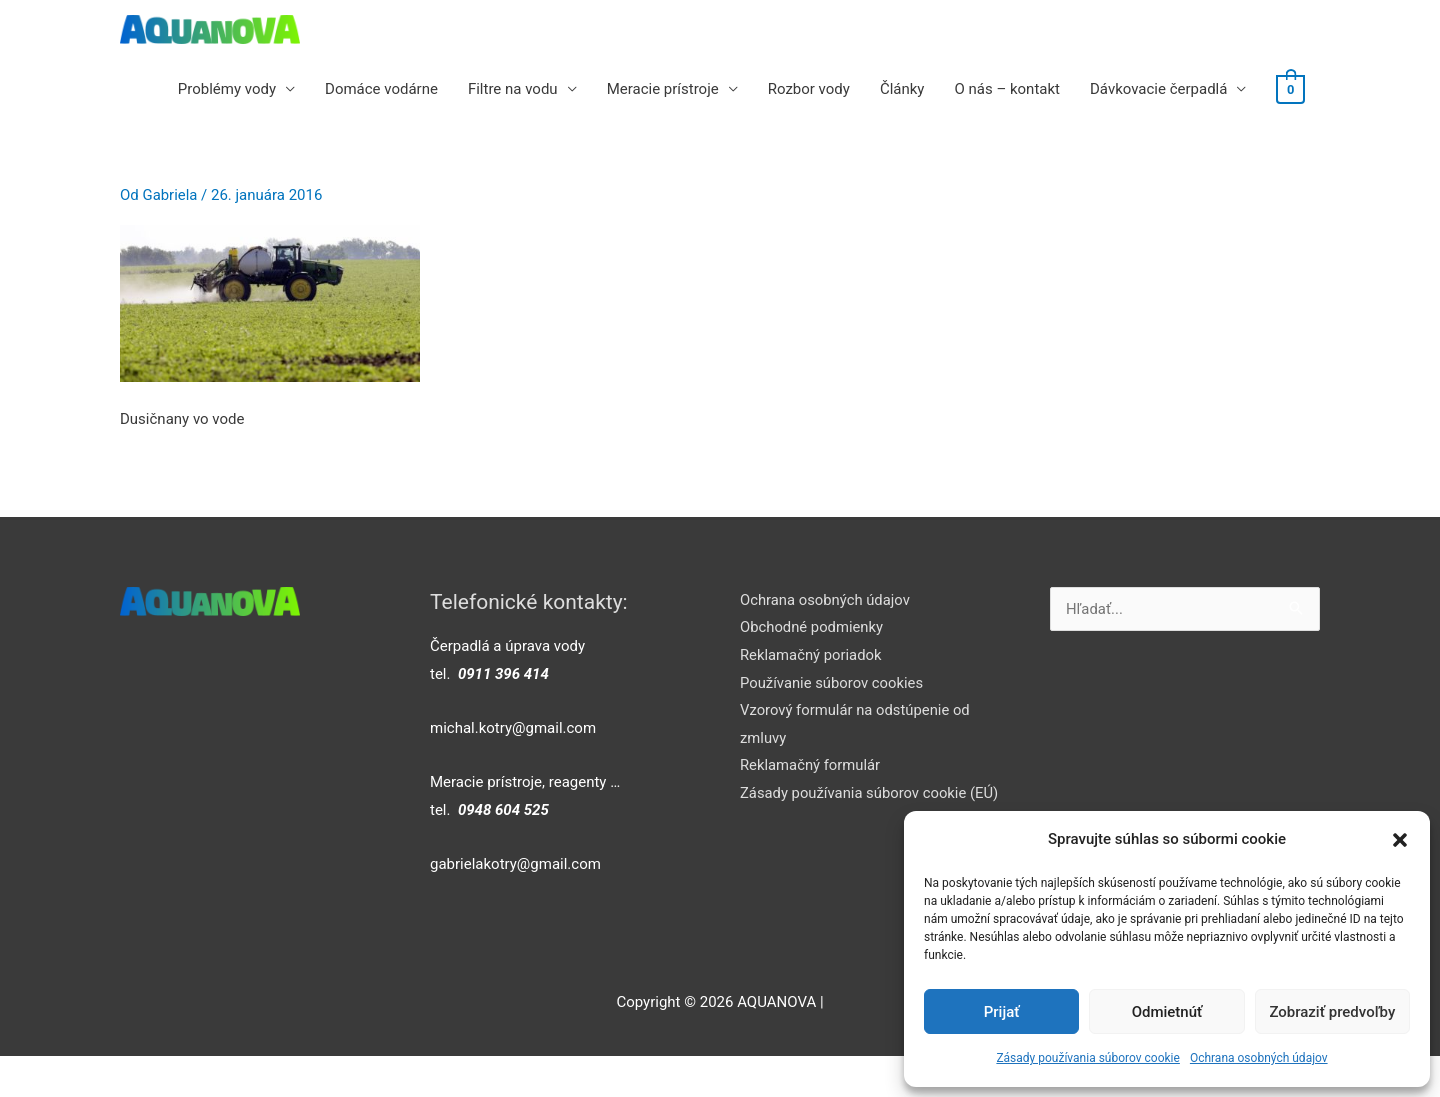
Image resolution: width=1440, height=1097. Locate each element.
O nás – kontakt (1009, 89)
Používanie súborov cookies (833, 683)
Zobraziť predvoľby (1332, 1012)
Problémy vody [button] (228, 89)
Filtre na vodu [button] (514, 89)
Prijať (1002, 1012)
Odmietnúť (1167, 1012)
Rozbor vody (810, 89)
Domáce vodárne (383, 89)
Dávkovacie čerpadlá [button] (1159, 89)
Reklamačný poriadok (811, 655)
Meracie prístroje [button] (664, 89)
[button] (1400, 840)
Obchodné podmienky (812, 627)
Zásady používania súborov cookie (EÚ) (871, 795)
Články (903, 89)
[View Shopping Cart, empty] (1291, 89)
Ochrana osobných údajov (1259, 1058)
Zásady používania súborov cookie (1088, 1058)
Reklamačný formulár (811, 767)
